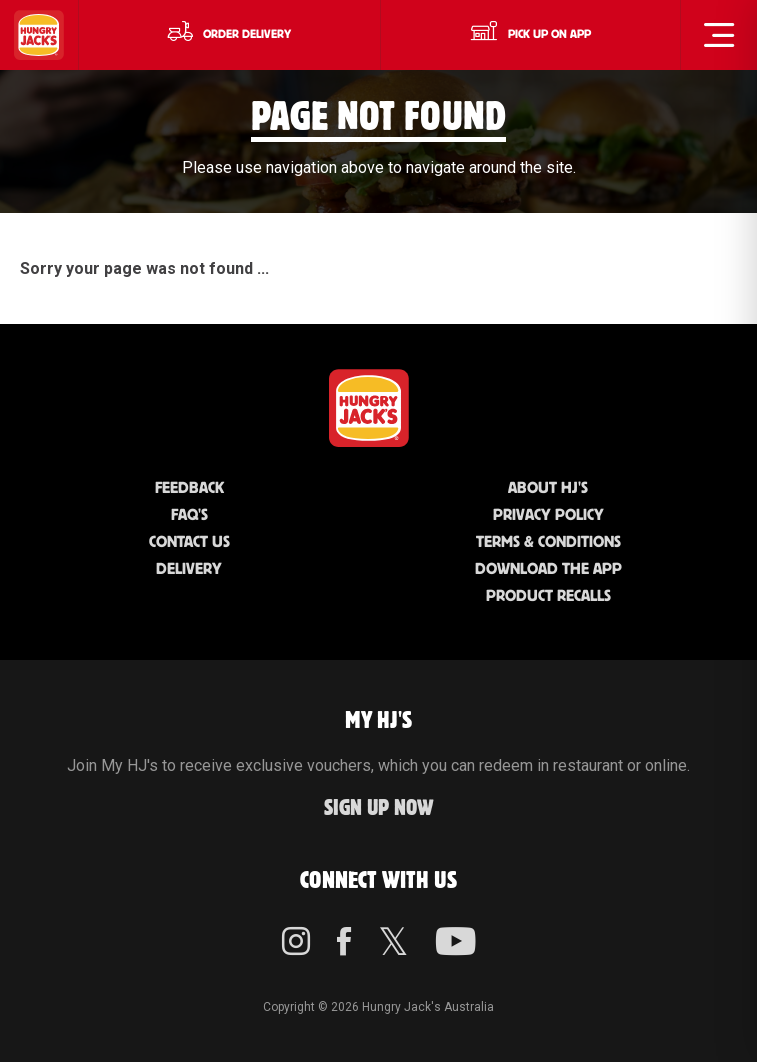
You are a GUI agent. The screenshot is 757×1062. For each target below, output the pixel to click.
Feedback (189, 488)
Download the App (548, 569)
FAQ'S (189, 515)
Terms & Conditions (548, 542)
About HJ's (548, 488)
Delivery (189, 569)
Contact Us (189, 542)
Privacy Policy (548, 515)
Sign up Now (379, 808)
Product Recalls (548, 596)
